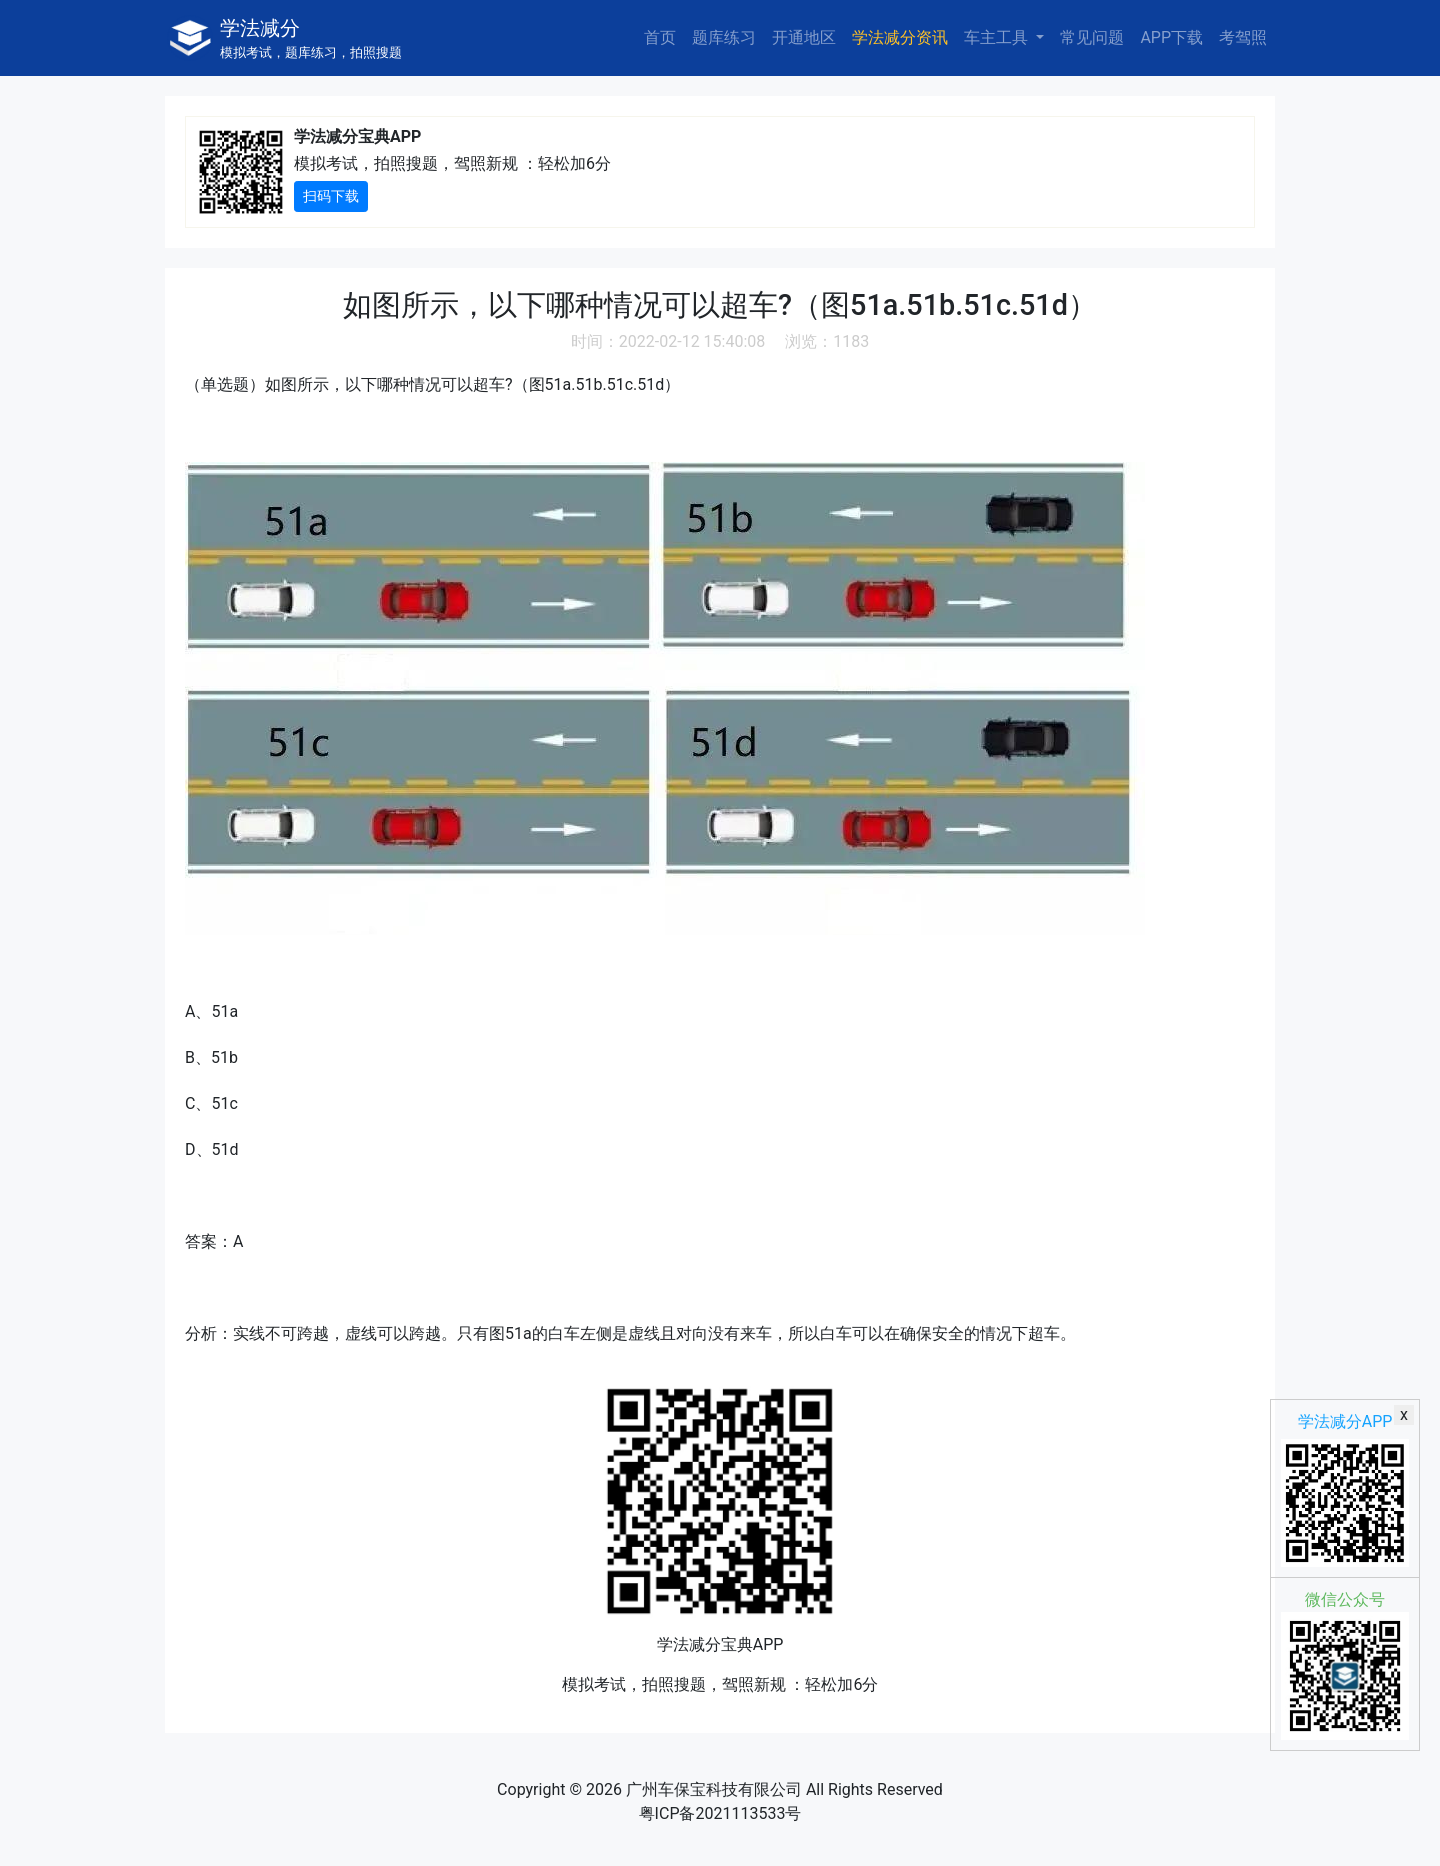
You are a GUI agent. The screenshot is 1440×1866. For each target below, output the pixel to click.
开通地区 (804, 37)
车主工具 (998, 37)
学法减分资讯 (900, 37)
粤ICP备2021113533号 (720, 1813)
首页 (660, 37)
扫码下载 (331, 196)
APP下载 (1171, 37)
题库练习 (724, 37)
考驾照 (1243, 37)
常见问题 (1092, 37)
